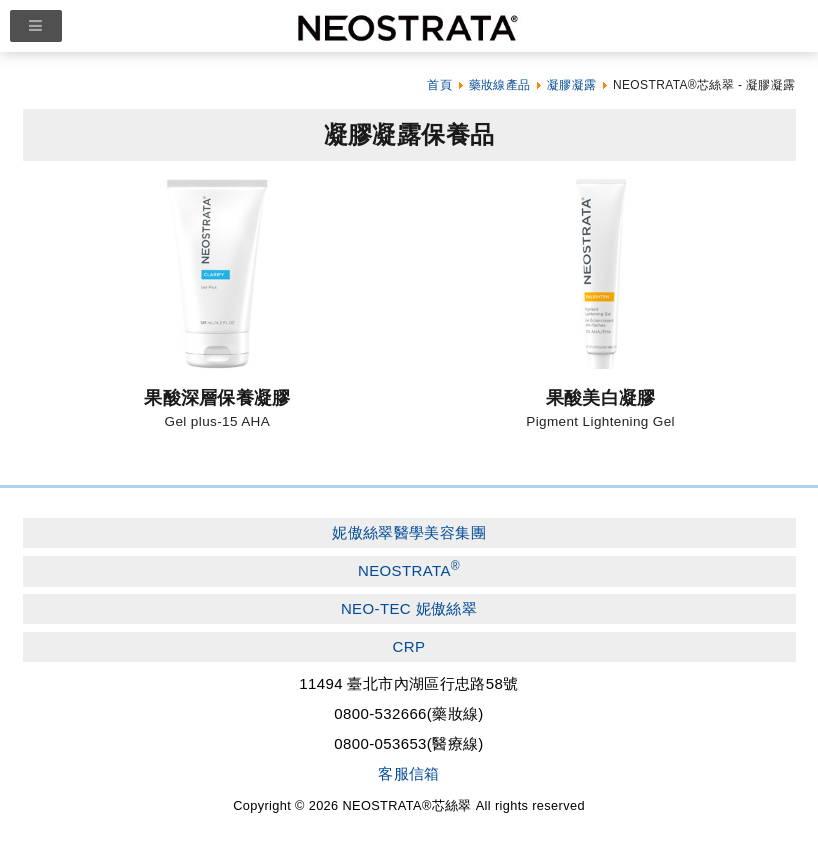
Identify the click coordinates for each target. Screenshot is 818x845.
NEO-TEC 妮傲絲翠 (409, 608)
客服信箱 (409, 773)
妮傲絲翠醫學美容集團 (409, 532)
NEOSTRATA (409, 569)
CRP (409, 646)
